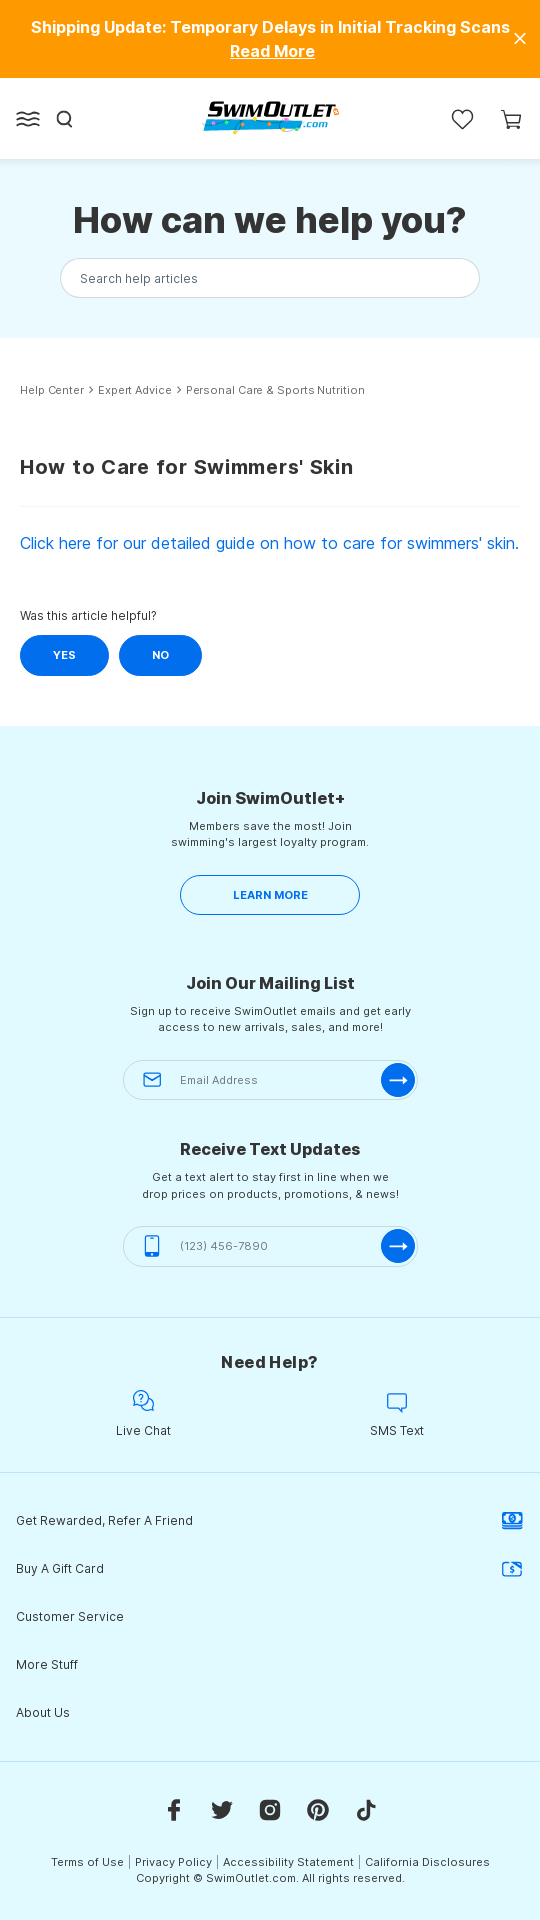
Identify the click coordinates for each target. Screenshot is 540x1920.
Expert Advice (135, 390)
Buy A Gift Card (270, 1569)
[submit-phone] (398, 1246)
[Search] (65, 119)
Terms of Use (87, 1862)
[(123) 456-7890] (270, 1246)
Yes (64, 655)
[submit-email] (398, 1080)
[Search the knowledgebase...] (270, 278)
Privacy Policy (173, 1862)
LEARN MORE (270, 895)
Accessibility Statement (288, 1862)
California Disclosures (427, 1862)
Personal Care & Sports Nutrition (275, 390)
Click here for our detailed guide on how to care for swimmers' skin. (269, 543)
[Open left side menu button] (28, 119)
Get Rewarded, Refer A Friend (270, 1521)
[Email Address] (270, 1080)
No (160, 655)
